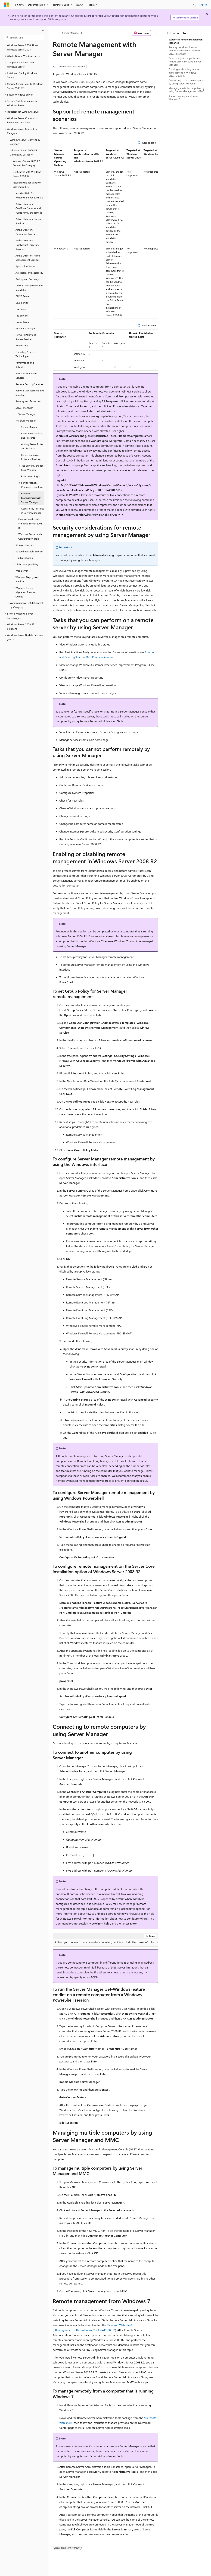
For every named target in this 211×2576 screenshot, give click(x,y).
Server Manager (70, 32)
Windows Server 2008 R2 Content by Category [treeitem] (26, 163)
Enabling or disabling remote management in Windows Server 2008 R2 (184, 72)
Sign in (203, 4)
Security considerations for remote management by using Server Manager (185, 50)
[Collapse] (43, 30)
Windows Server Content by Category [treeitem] (25, 142)
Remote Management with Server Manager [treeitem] (31, 498)
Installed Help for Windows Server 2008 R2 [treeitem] (29, 195)
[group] (105, 232)
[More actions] (155, 33)
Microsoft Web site (118, 2325)
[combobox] (24, 37)
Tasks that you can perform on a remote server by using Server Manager (186, 61)
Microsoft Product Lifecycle (102, 15)
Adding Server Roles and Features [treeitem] (32, 446)
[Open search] (194, 5)
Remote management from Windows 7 (183, 97)
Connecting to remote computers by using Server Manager (187, 82)
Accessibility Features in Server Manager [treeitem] (32, 511)
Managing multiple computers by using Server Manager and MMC (186, 89)
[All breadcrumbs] (56, 33)
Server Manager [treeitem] (27, 414)
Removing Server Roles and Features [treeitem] (31, 457)
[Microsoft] (6, 4)
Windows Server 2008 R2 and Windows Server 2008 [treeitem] (23, 47)
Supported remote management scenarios (186, 41)
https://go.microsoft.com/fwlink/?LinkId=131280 (83, 2330)
